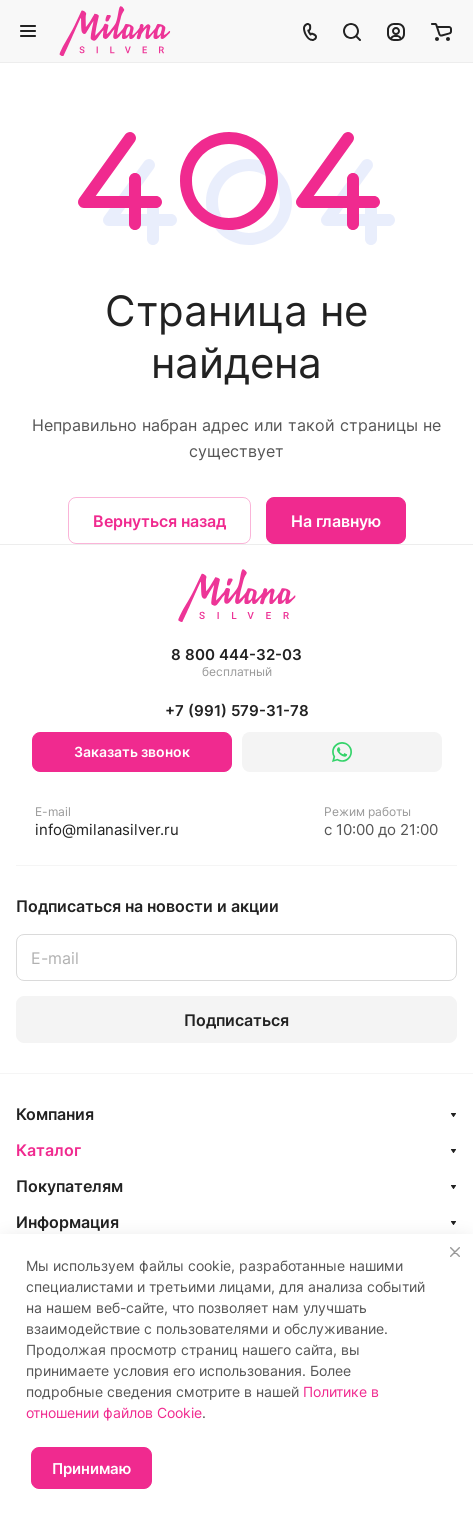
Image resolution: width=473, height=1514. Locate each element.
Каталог (48, 1150)
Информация (67, 1222)
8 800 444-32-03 (236, 663)
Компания (55, 1114)
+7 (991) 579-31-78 (237, 710)
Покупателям (69, 1186)
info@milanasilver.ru (107, 821)
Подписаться (236, 1020)
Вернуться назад (159, 521)
